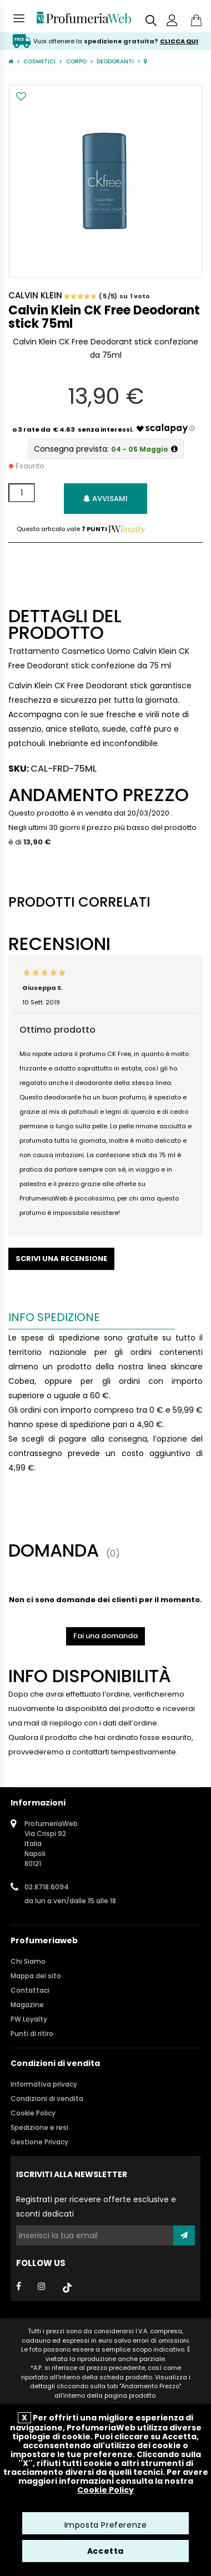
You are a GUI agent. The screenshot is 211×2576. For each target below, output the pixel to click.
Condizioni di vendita (47, 2098)
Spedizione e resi (39, 2127)
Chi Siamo (28, 1961)
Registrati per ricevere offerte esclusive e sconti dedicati (96, 2206)
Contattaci (30, 1990)
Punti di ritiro (32, 2033)
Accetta (105, 2551)
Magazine (27, 2004)
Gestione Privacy (39, 2142)
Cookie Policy (33, 2113)
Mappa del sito (36, 1975)
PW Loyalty (29, 2019)
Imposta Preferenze (105, 2524)
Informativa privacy (44, 2084)
